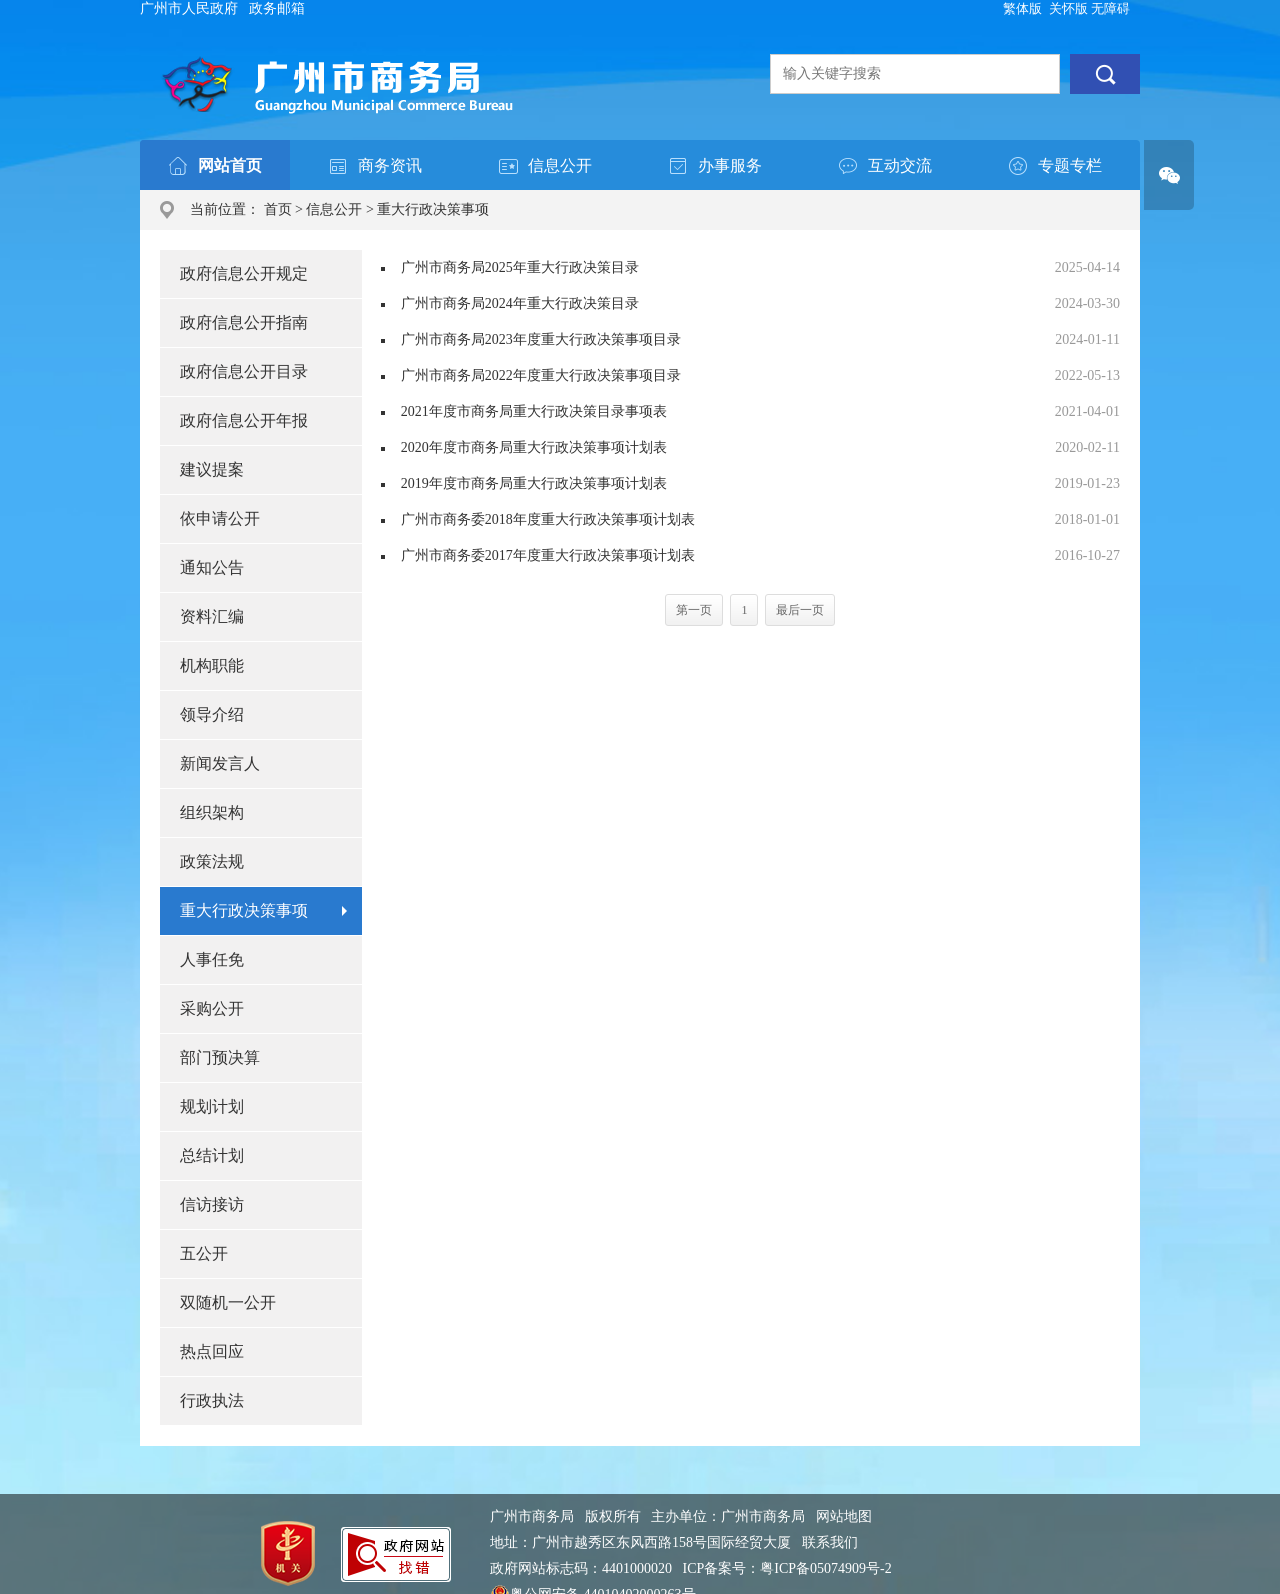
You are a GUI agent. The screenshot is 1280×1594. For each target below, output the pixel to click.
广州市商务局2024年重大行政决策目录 (520, 303)
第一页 (694, 610)
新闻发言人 (220, 763)
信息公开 (334, 209)
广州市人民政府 (189, 8)
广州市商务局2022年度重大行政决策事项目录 (541, 375)
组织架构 (212, 812)
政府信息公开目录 (244, 371)
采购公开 (212, 1008)
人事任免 (212, 959)
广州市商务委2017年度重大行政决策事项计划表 (548, 555)
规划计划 (212, 1106)
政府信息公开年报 (244, 420)
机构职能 (212, 665)
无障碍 (1110, 8)
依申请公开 (220, 518)
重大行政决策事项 (433, 209)
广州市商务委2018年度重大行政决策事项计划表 (548, 519)
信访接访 (212, 1204)
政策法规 (212, 861)
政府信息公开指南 (244, 322)
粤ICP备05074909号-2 (825, 1568)
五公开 (204, 1253)
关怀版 (1068, 8)
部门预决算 (220, 1057)
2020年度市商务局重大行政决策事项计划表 (534, 447)
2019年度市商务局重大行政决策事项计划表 (534, 483)
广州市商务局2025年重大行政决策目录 (520, 267)
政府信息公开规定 (244, 273)
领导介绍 (212, 714)
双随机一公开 (228, 1302)
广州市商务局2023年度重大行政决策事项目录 (541, 339)
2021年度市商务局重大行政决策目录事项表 (534, 411)
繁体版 (1022, 8)
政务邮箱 (277, 8)
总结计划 (212, 1155)
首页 (278, 209)
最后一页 (800, 610)
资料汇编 (212, 616)
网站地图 (844, 1516)
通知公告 (212, 567)
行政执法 (212, 1400)
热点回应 (212, 1351)
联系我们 (830, 1542)
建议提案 (212, 469)
